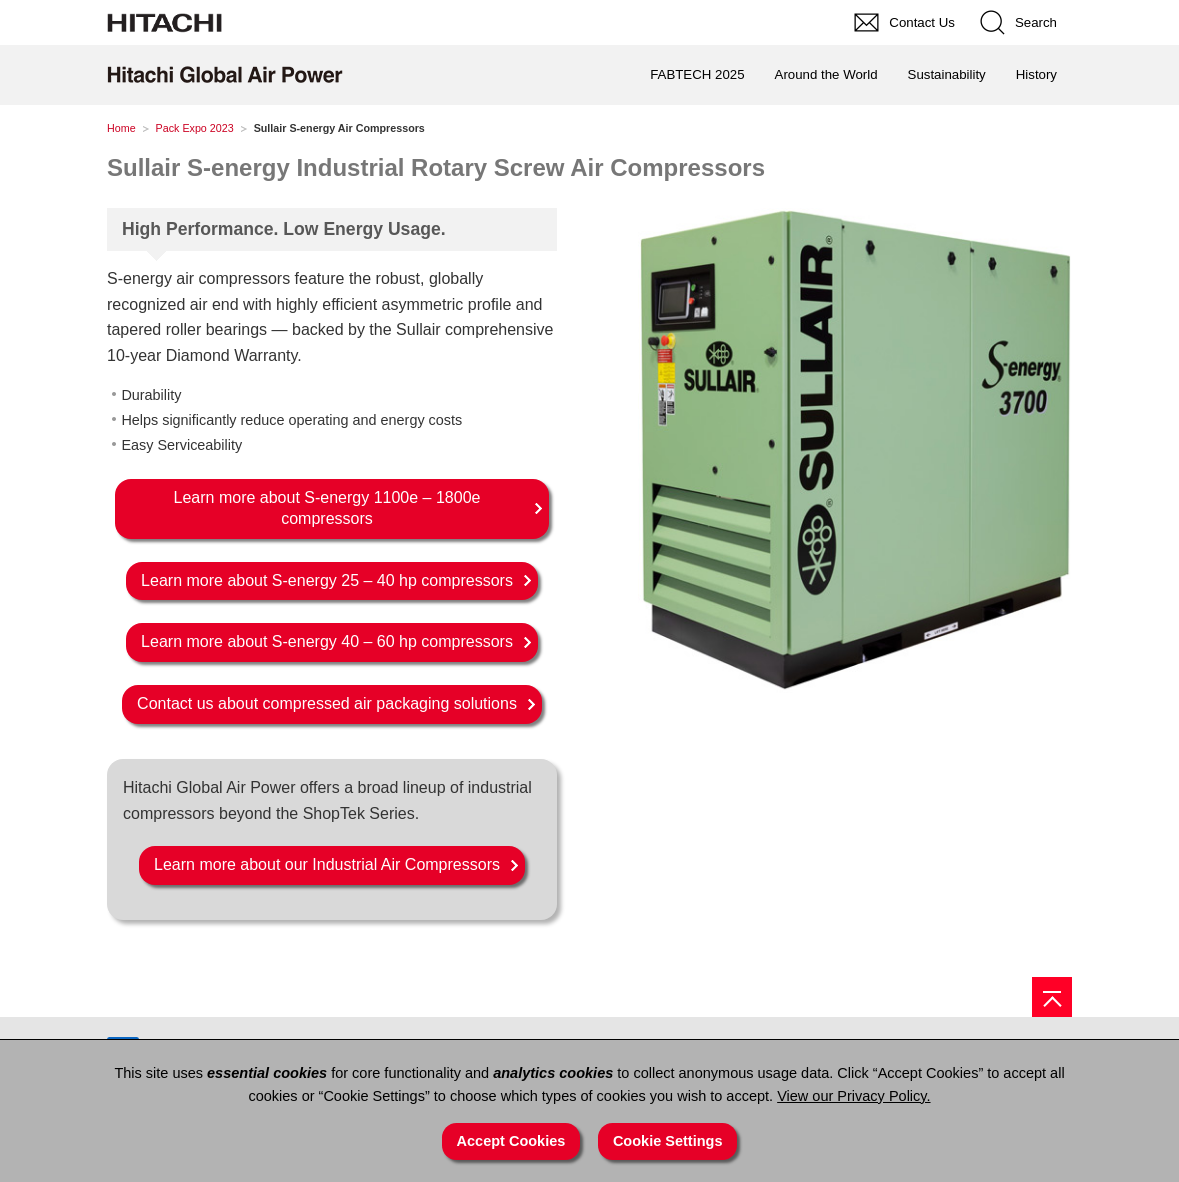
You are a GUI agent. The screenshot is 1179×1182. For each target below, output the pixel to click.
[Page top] (1052, 997)
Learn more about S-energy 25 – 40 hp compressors (327, 580)
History (1036, 74)
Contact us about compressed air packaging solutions (327, 703)
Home (121, 128)
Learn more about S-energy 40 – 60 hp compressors (327, 641)
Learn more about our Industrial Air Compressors (327, 864)
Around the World (826, 74)
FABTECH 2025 (697, 74)
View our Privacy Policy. (853, 1096)
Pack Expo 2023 (195, 128)
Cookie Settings (668, 1141)
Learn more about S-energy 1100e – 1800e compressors (327, 508)
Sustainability (947, 74)
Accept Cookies (511, 1141)
